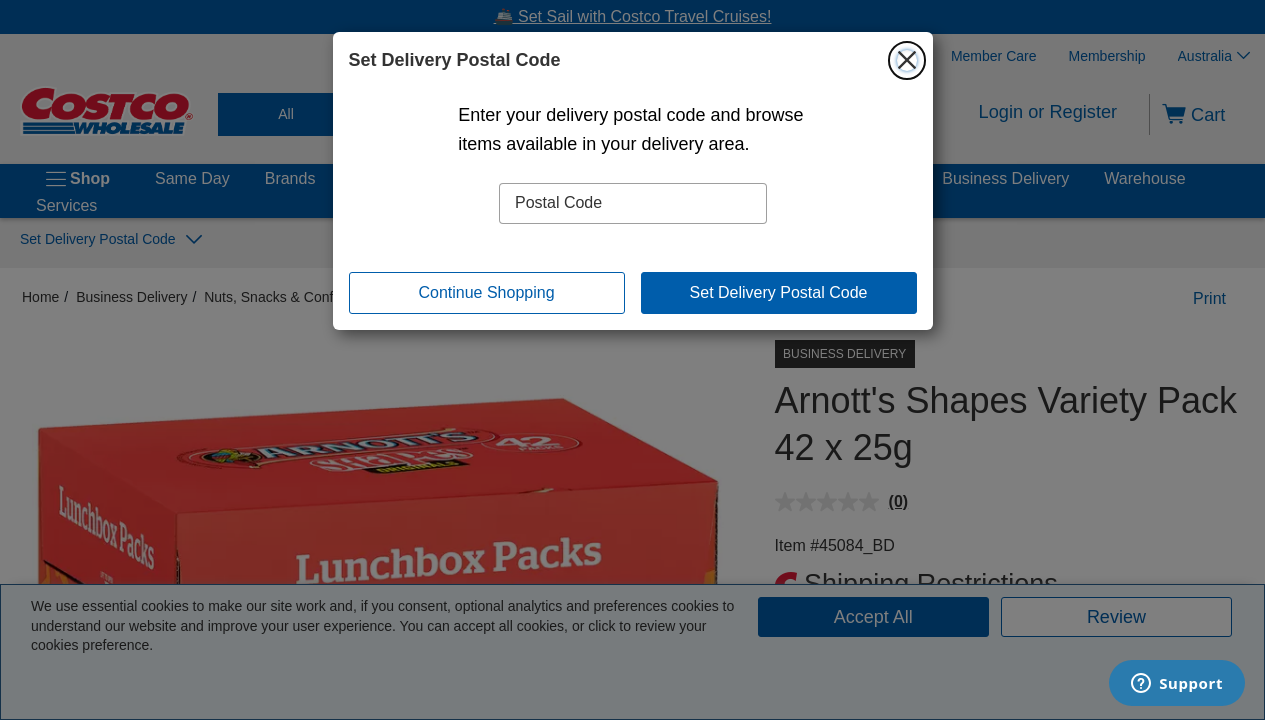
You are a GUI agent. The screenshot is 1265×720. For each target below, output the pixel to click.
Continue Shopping (486, 292)
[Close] (907, 60)
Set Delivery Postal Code (779, 292)
